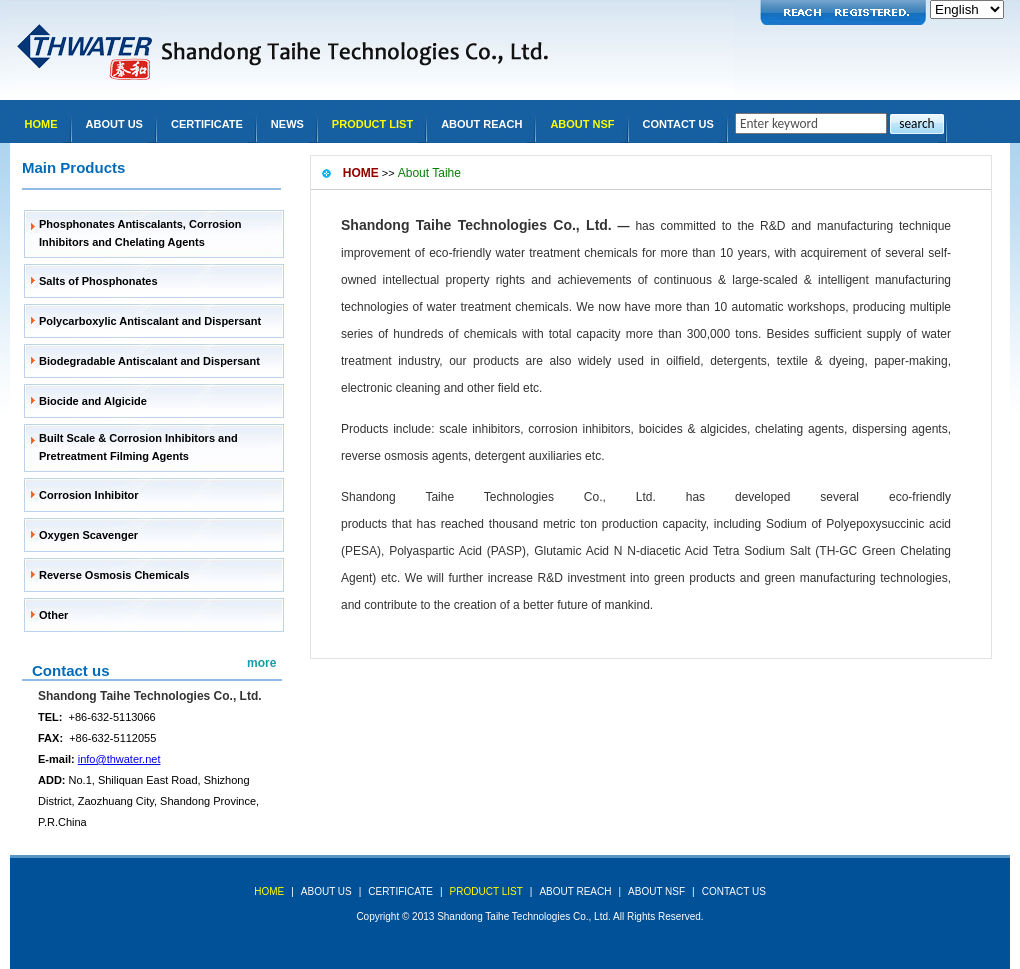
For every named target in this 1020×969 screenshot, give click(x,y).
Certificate (207, 124)
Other (53, 615)
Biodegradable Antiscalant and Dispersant (149, 361)
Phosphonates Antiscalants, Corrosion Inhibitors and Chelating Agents (140, 233)
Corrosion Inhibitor (89, 495)
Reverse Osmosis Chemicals (114, 575)
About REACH (481, 124)
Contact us (71, 670)
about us (326, 891)
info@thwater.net (119, 759)
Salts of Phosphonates (98, 281)
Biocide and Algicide (93, 401)
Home (41, 124)
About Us (114, 124)
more (261, 663)
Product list (372, 124)
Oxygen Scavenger (88, 535)
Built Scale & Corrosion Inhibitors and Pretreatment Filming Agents (138, 447)
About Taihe (429, 173)
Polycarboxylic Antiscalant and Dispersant (150, 321)
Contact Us (678, 124)
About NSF (582, 124)
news (287, 124)
